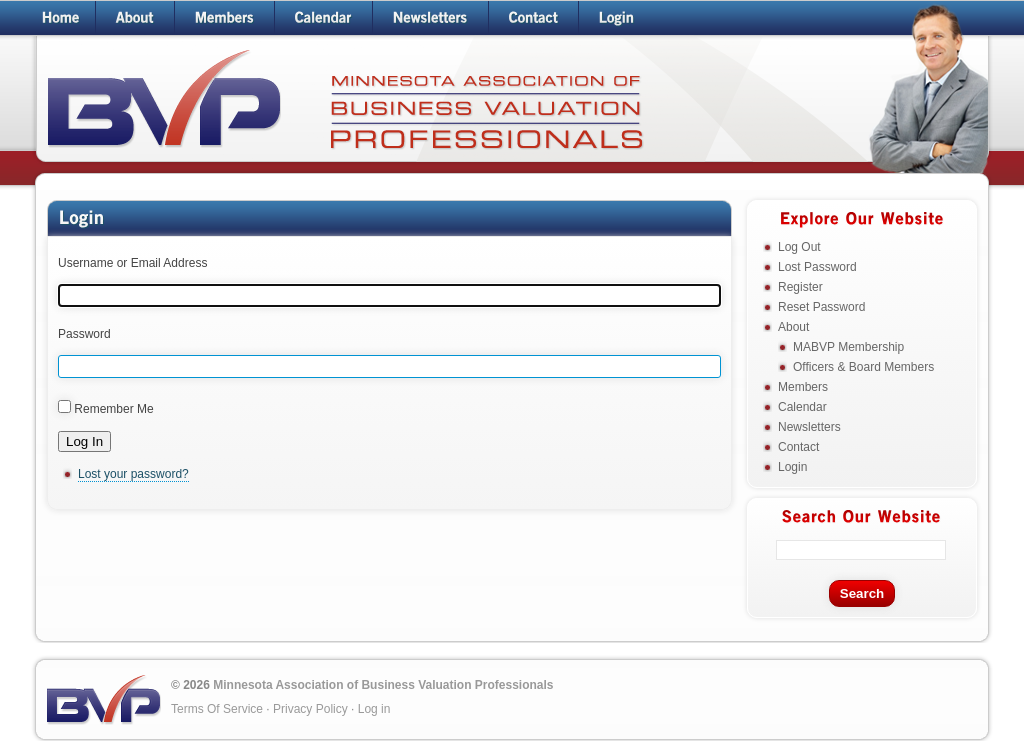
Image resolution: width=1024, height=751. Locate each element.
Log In (84, 441)
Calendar (802, 407)
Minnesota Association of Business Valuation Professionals (383, 685)
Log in (374, 709)
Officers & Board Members (863, 367)
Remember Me (113, 409)
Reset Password (821, 307)
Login (792, 467)
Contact (798, 447)
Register (800, 287)
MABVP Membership (848, 347)
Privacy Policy (310, 709)
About (793, 327)
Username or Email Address (132, 263)
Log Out (799, 247)
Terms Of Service (217, 709)
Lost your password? (133, 474)
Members (803, 387)
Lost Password (817, 267)
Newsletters (809, 427)
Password (84, 334)
